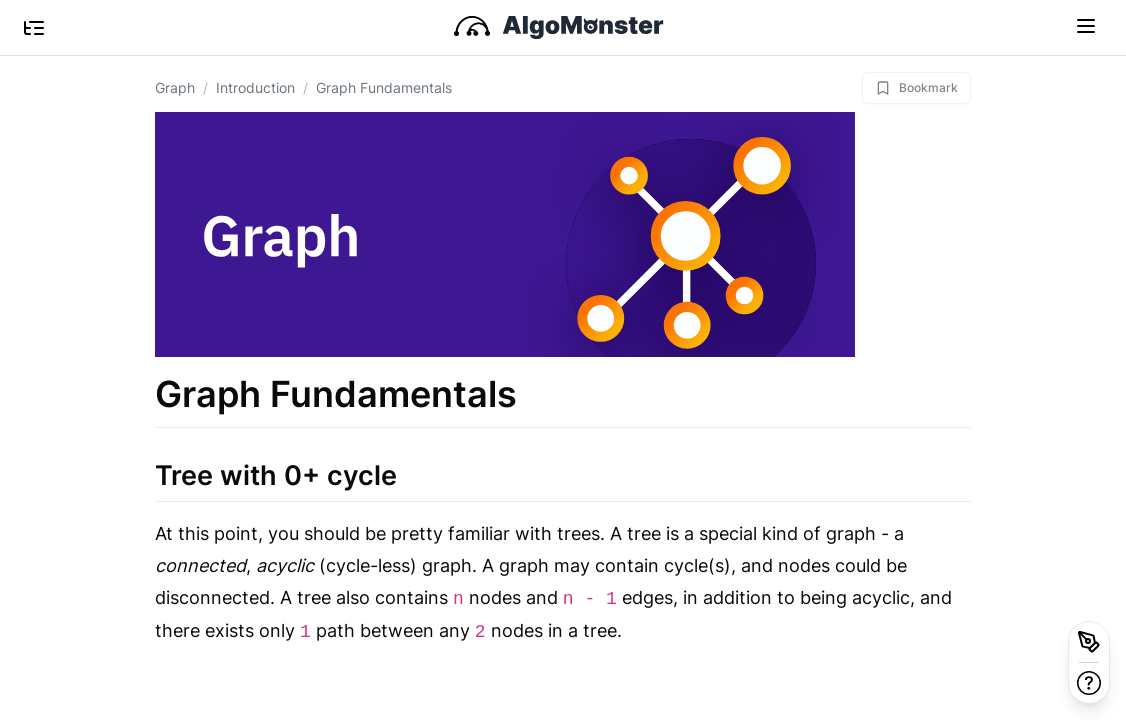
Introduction (255, 87)
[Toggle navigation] (1086, 25)
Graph (175, 87)
